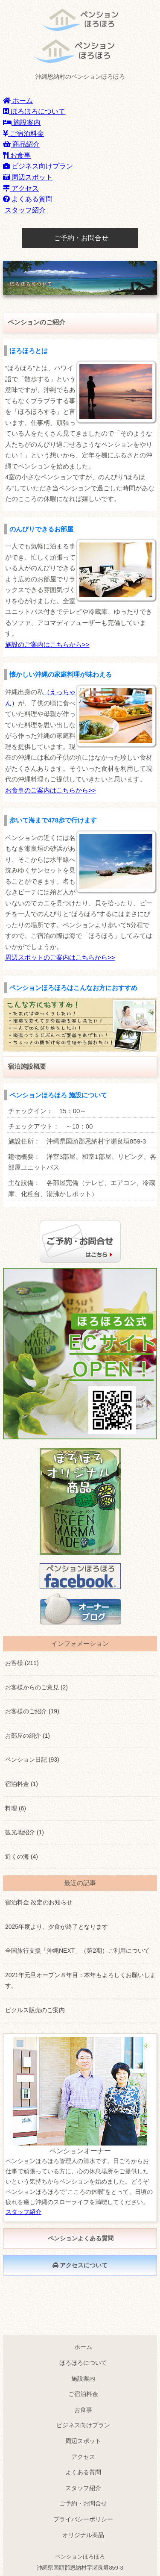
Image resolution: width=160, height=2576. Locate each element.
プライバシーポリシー (83, 2519)
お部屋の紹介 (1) (27, 1735)
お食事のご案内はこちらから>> (50, 790)
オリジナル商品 (83, 2535)
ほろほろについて (34, 111)
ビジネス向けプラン (38, 166)
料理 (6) (15, 1808)
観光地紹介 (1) (24, 1832)
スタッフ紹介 (24, 210)
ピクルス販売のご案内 (35, 2010)
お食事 (17, 155)
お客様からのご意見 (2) (36, 1687)
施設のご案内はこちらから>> (47, 644)
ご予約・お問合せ (80, 238)
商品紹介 (21, 144)
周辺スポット (27, 177)
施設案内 (22, 122)
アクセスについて (80, 2265)
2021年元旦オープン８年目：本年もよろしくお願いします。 (80, 1980)
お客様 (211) (22, 1662)
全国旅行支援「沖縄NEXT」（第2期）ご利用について (77, 1950)
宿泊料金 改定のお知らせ (39, 1902)
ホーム (18, 100)
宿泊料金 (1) (21, 1783)
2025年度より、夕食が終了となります (56, 1926)
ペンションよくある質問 (80, 2238)
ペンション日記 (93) (32, 1759)
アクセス (21, 188)
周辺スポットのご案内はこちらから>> (60, 957)
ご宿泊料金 (23, 133)
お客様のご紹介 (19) (32, 1711)
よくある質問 (27, 199)
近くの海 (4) (21, 1856)
